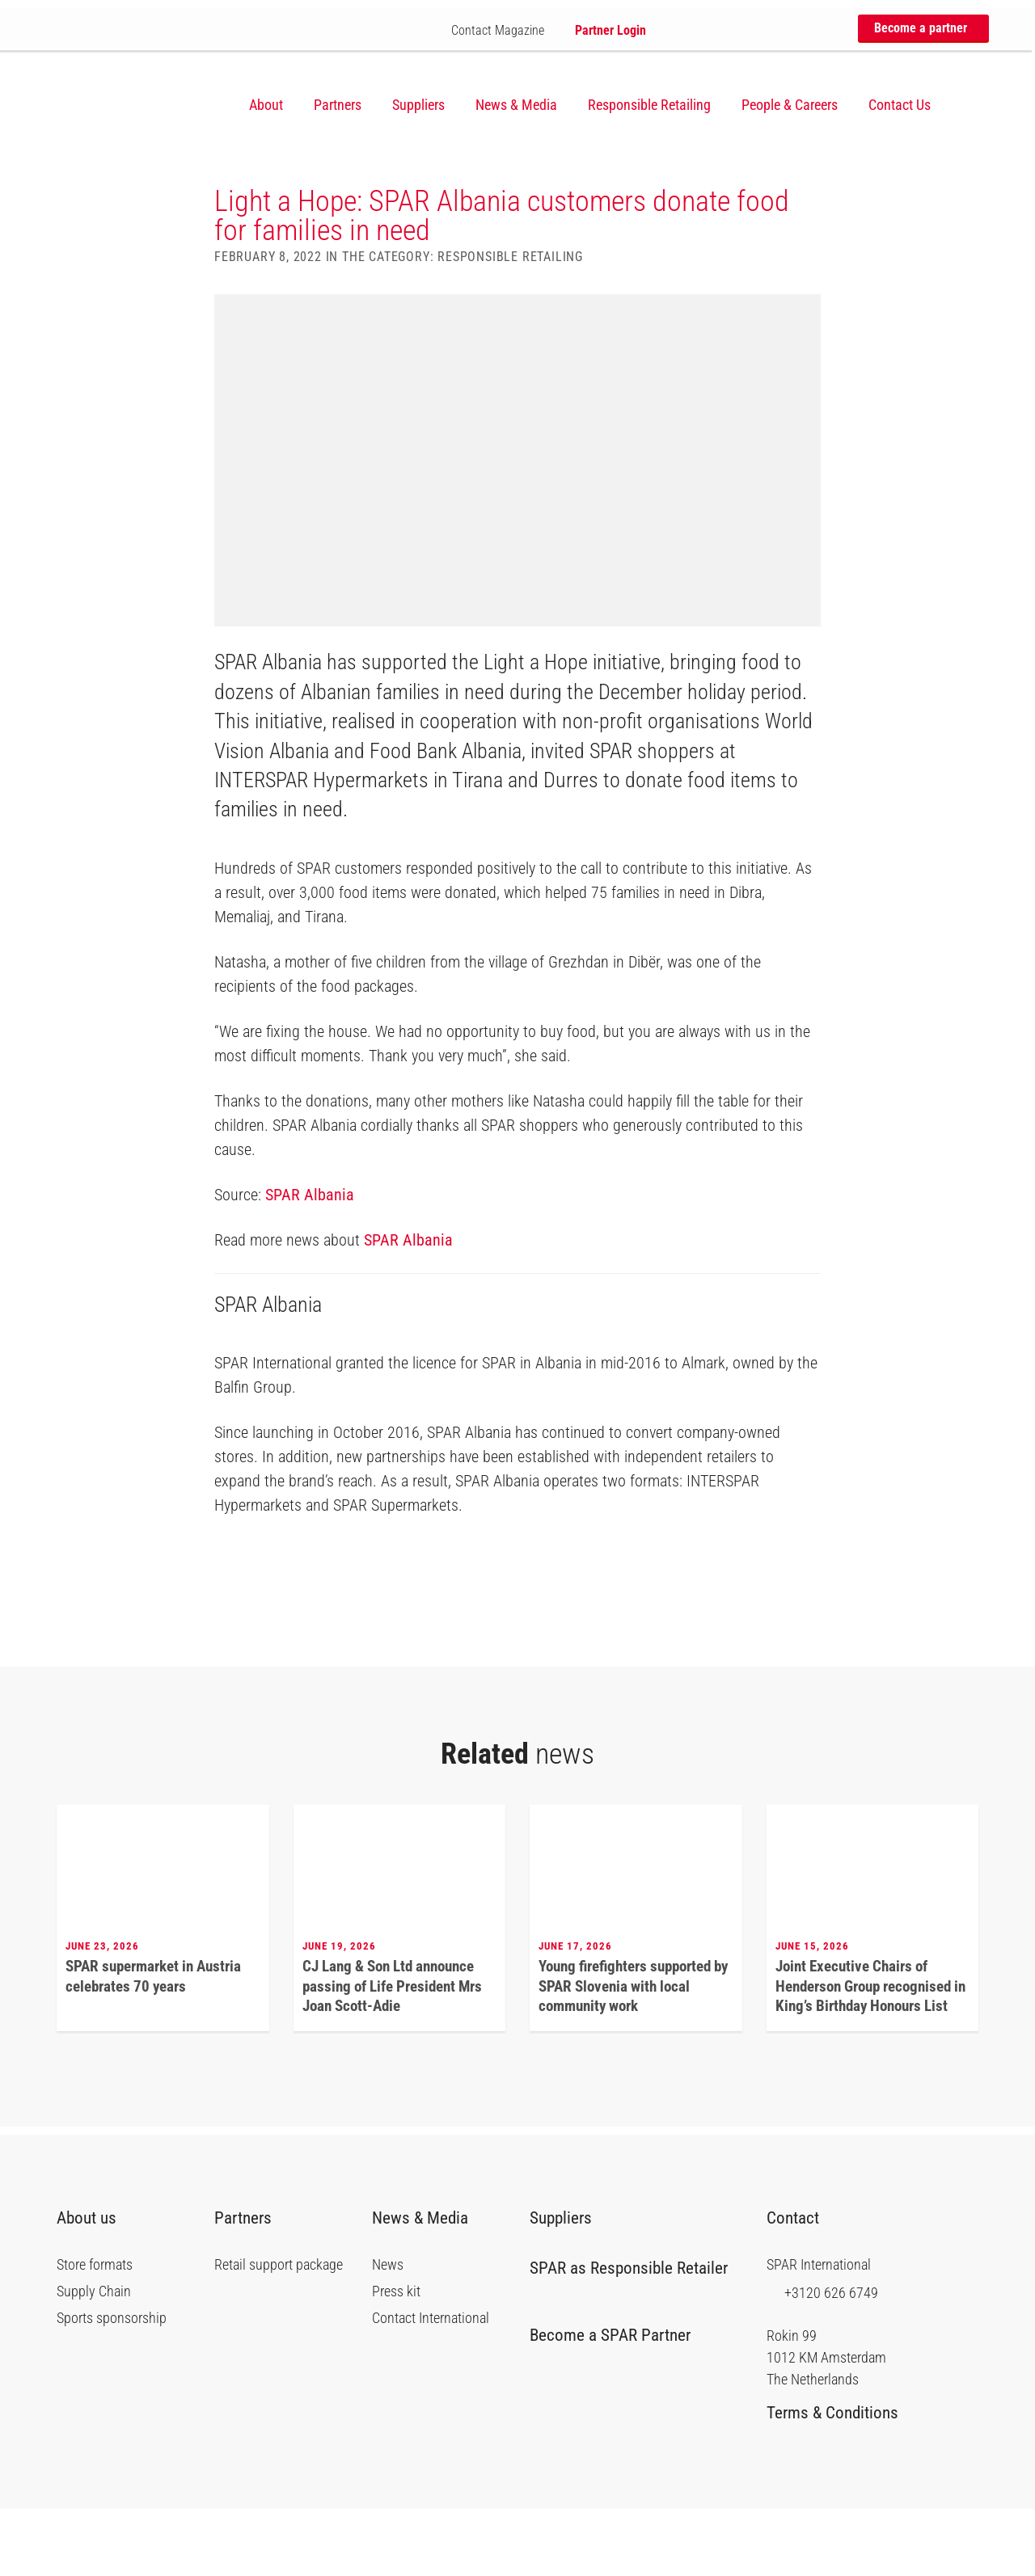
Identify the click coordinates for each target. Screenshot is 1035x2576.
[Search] (969, 105)
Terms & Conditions (838, 2480)
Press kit (396, 2358)
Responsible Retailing (649, 105)
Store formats (95, 2332)
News (387, 2332)
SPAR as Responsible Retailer (629, 2341)
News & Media (516, 105)
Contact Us (899, 105)
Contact (801, 2285)
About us (93, 2285)
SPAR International (137, 103)
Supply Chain (94, 2358)
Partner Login (604, 30)
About (266, 105)
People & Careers (789, 105)
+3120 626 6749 (822, 2359)
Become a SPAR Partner (616, 2402)
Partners (337, 105)
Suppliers (418, 105)
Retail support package (278, 2332)
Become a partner (920, 28)
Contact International (430, 2385)
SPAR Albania (309, 1261)
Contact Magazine (491, 30)
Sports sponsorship (112, 2385)
